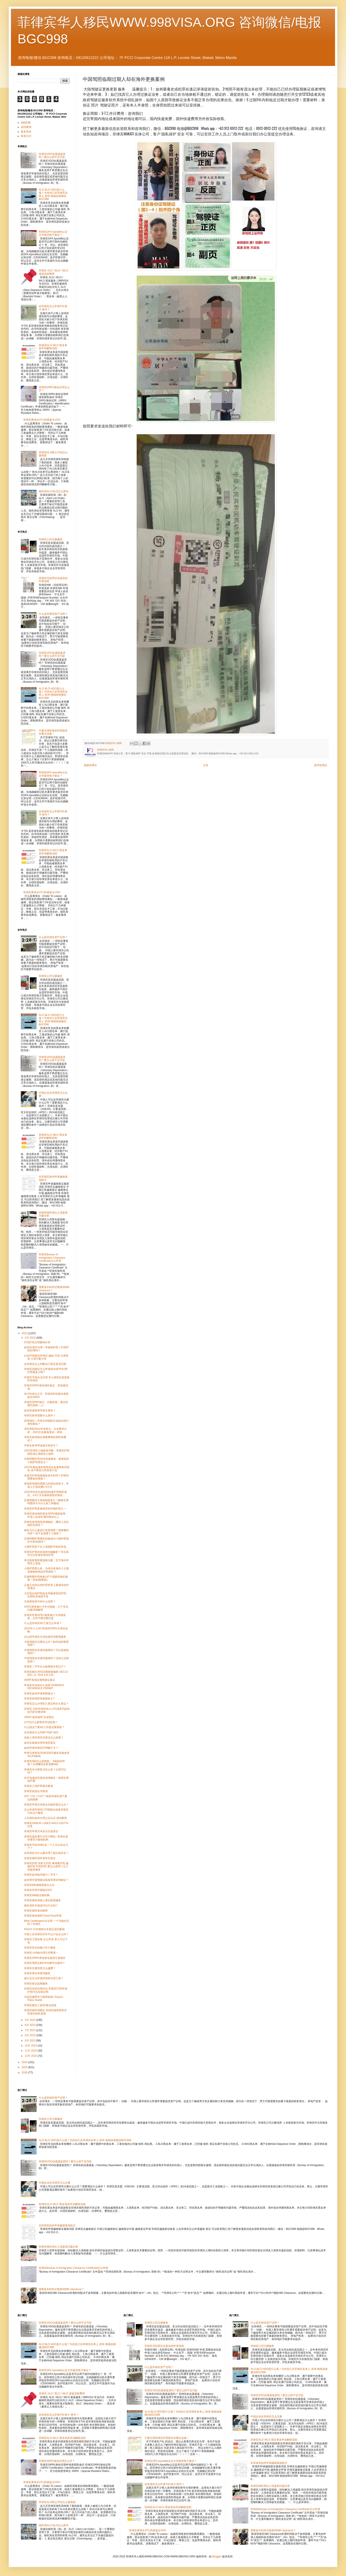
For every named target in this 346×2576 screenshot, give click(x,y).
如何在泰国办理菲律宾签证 (40, 1742)
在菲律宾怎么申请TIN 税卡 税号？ (59, 2414)
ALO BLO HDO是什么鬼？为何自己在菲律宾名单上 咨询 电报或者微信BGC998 (53, 194)
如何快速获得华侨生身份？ (40, 1410)
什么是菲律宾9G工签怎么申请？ (43, 1623)
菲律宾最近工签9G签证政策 (40, 2005)
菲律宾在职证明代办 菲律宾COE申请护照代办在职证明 (45, 1990)
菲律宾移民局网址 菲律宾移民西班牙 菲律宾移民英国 (45, 2012)
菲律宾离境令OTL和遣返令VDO (41, 419)
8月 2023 (30, 2035)
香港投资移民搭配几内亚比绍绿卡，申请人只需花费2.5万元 (46, 1485)
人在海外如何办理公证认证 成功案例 (45, 1817)
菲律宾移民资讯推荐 (36, 1910)
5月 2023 (30, 2019)
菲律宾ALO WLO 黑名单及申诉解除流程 (53, 347)
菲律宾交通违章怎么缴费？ (40, 1968)
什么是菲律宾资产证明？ (53, 613)
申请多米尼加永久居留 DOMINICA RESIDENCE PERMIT (44, 1687)
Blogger (216, 2556)
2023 (25, 1333)
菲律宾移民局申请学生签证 (40, 1858)
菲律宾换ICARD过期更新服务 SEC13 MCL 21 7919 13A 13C (46, 1673)
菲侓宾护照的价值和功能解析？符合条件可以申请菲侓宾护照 (46, 1553)
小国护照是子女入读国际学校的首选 (45, 1546)
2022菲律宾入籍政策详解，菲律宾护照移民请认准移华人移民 (46, 1452)
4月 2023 (30, 1337)
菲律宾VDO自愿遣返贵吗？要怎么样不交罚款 (52, 155)
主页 (205, 765)
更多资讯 (26, 131)
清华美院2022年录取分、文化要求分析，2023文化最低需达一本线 (45, 1430)
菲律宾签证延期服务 (36, 1983)
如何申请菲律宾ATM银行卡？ (41, 1747)
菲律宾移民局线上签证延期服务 (42, 1900)
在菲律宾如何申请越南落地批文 (57, 2225)
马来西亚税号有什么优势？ (40, 1601)
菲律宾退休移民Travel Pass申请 (43, 1915)
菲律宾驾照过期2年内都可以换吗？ (44, 1963)
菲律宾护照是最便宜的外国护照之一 (45, 1508)
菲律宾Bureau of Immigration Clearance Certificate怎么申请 (52, 1257)
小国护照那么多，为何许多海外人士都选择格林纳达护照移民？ (46, 1570)
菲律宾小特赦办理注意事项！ (41, 1952)
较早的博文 (320, 765)
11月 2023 (31, 2050)
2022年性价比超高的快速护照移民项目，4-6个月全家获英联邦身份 (45, 1493)
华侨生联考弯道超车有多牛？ (41, 1445)
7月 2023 (30, 2030)
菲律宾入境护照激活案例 (38, 1786)
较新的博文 (90, 765)
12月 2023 (31, 2055)
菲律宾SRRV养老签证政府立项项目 (44, 1957)
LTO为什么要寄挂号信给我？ (41, 1722)
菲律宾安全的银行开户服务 (40, 1947)
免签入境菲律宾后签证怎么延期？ (44, 1737)
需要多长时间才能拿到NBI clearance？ (61, 2289)
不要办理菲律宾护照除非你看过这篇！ (53, 732)
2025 (25, 2067)
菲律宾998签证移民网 (36, 1895)
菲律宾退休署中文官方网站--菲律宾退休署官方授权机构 (46, 1838)
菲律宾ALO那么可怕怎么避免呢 (57, 2502)
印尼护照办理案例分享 (37, 1342)
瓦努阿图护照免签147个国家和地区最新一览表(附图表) (46, 1578)
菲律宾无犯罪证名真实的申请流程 (164, 2345)
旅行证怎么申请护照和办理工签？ (44, 1978)
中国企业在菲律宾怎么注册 (54, 2182)
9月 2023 (30, 2040)
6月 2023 (30, 2025)
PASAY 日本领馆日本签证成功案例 (44, 1929)
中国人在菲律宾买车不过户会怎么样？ (46, 1934)
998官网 (25, 122)
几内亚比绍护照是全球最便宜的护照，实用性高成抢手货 (46, 1595)
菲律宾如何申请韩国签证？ (40, 1693)
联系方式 (26, 136)
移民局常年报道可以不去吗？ (41, 1905)
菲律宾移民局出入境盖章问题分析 (58, 2246)
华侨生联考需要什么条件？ (40, 1415)
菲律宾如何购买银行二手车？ (41, 1874)
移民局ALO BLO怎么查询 (53, 491)
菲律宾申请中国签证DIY (38, 1890)
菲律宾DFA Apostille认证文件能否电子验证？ (53, 233)
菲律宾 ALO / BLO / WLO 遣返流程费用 (53, 272)
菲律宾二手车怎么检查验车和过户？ (45, 1666)
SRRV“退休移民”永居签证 (39, 1717)
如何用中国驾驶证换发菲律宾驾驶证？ (46, 1880)
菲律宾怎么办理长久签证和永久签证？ (46, 1703)
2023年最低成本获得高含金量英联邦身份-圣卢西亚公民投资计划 (46, 1469)
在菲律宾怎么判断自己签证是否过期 (45, 1364)
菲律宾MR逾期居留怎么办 (39, 1885)
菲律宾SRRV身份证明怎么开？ (57, 2461)
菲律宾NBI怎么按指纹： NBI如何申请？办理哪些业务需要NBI (44, 1763)
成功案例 (26, 127)
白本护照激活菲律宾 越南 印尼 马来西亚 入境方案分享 (46, 1357)
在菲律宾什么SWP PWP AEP (41, 1732)
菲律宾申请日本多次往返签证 (41, 1831)
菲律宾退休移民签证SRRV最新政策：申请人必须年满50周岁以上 (46, 1515)
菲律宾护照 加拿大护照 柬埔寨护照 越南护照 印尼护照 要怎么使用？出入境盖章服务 (46, 1866)
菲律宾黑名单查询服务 (37, 1973)
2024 (25, 2062)
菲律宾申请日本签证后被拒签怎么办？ (46, 1804)
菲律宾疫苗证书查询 (36, 1791)
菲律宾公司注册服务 (50, 539)
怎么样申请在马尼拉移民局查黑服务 (45, 1636)
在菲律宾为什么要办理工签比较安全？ (46, 1853)
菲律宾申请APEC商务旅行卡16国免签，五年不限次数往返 (45, 1617)
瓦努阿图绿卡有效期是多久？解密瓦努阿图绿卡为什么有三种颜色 (46, 1502)
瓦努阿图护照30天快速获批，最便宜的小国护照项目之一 (46, 1460)
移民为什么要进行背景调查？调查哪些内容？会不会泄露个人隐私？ (46, 1532)
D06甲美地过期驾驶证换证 (39, 1679)
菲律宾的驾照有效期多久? (39, 1698)
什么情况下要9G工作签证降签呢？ (44, 1727)
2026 (25, 2072)
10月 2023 (31, 2045)
